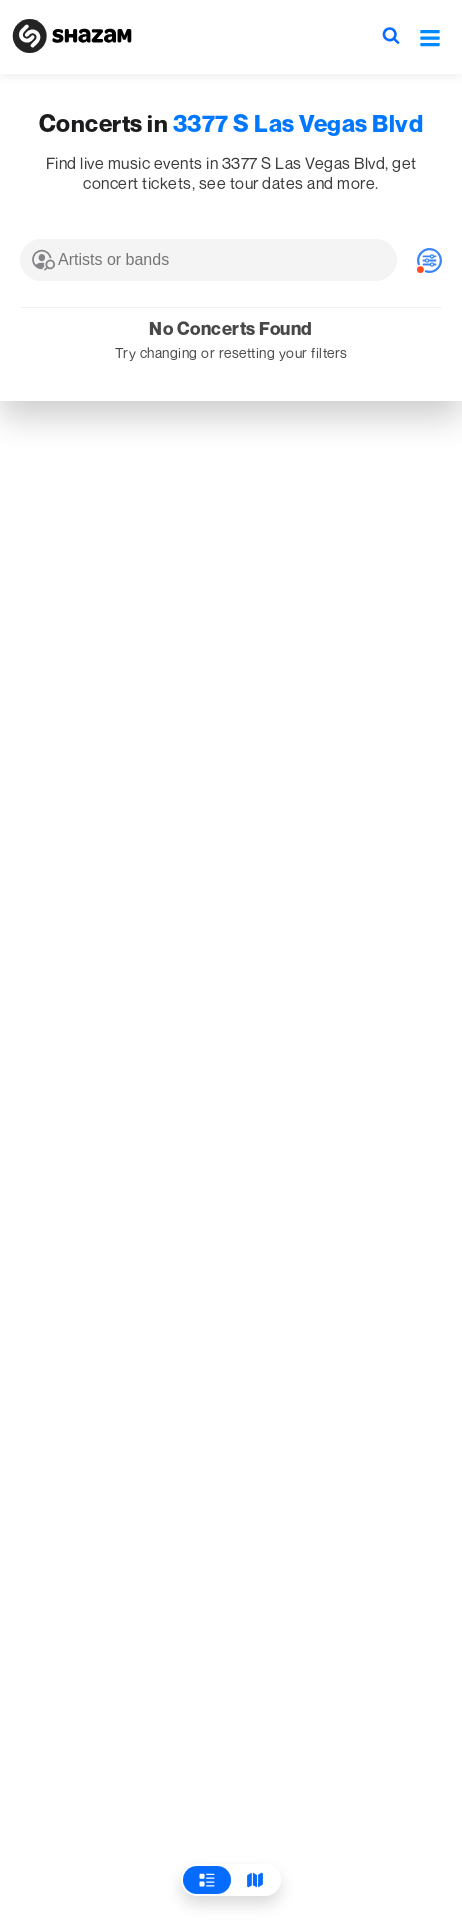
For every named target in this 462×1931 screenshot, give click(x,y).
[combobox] (208, 260)
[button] (430, 37)
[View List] (207, 1880)
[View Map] (255, 1880)
